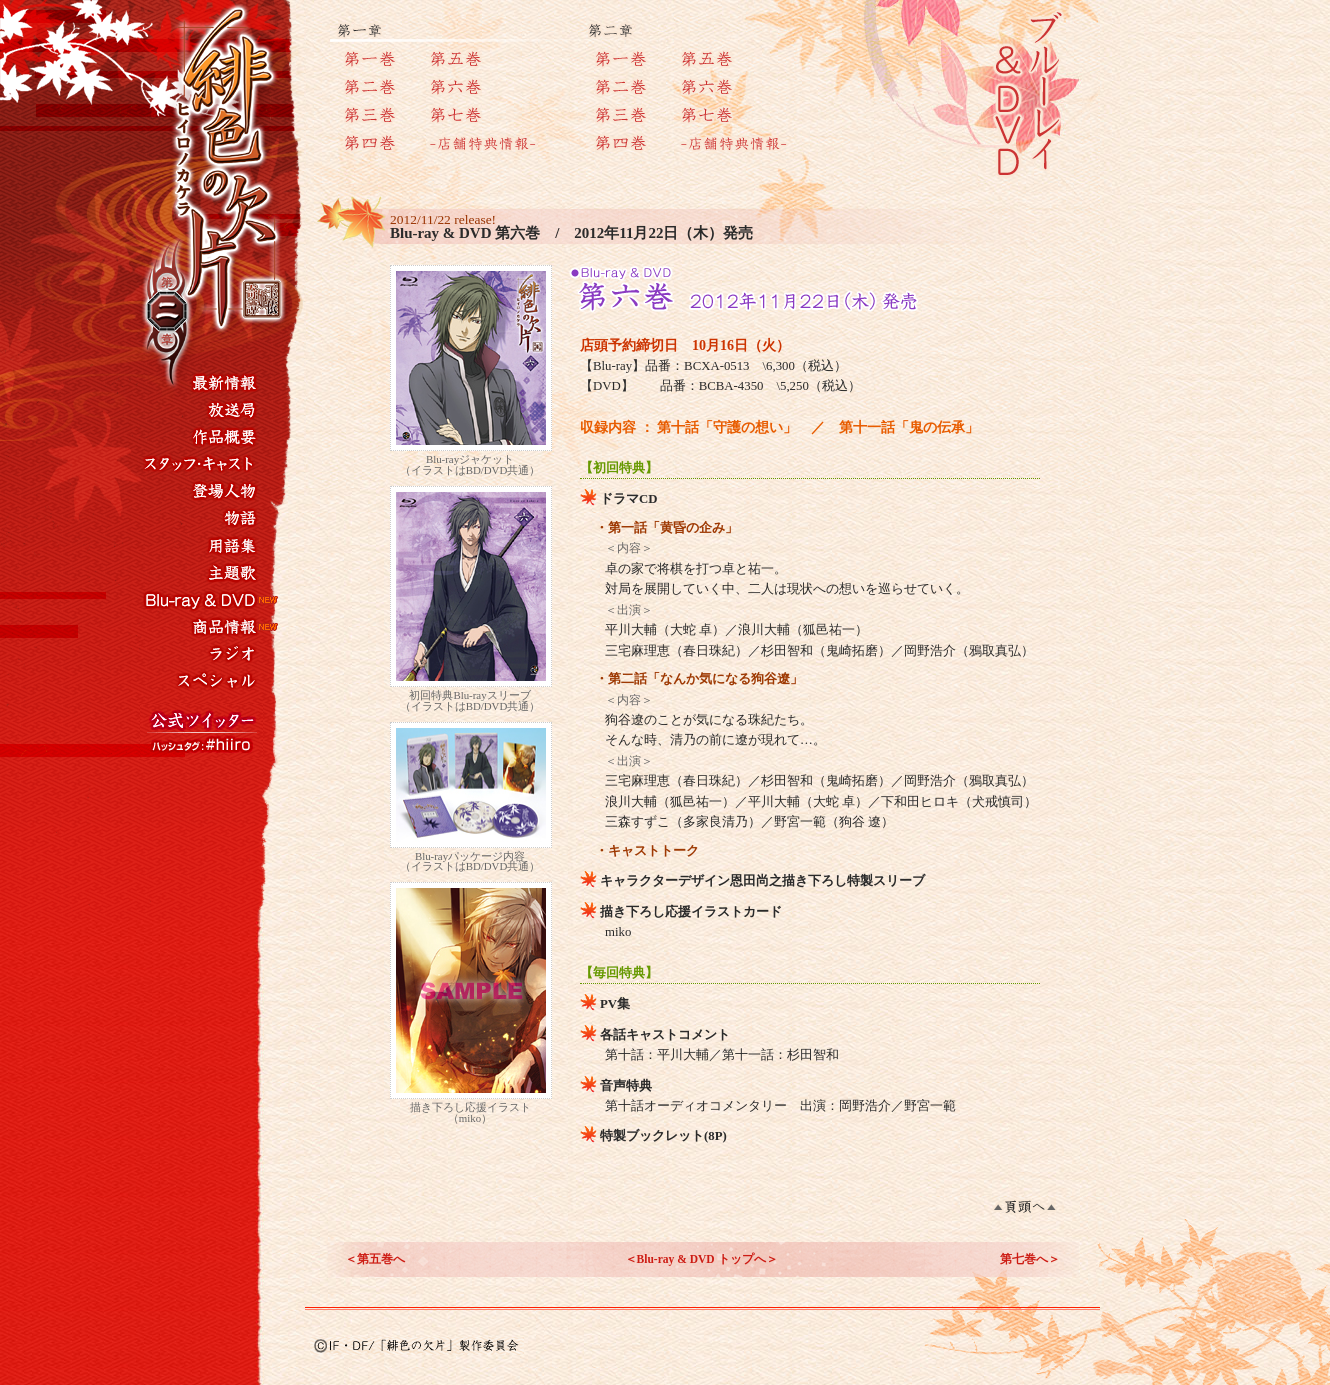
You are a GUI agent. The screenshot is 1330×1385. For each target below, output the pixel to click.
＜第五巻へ (375, 1259)
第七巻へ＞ (1030, 1259)
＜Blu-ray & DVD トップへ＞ (701, 1259)
